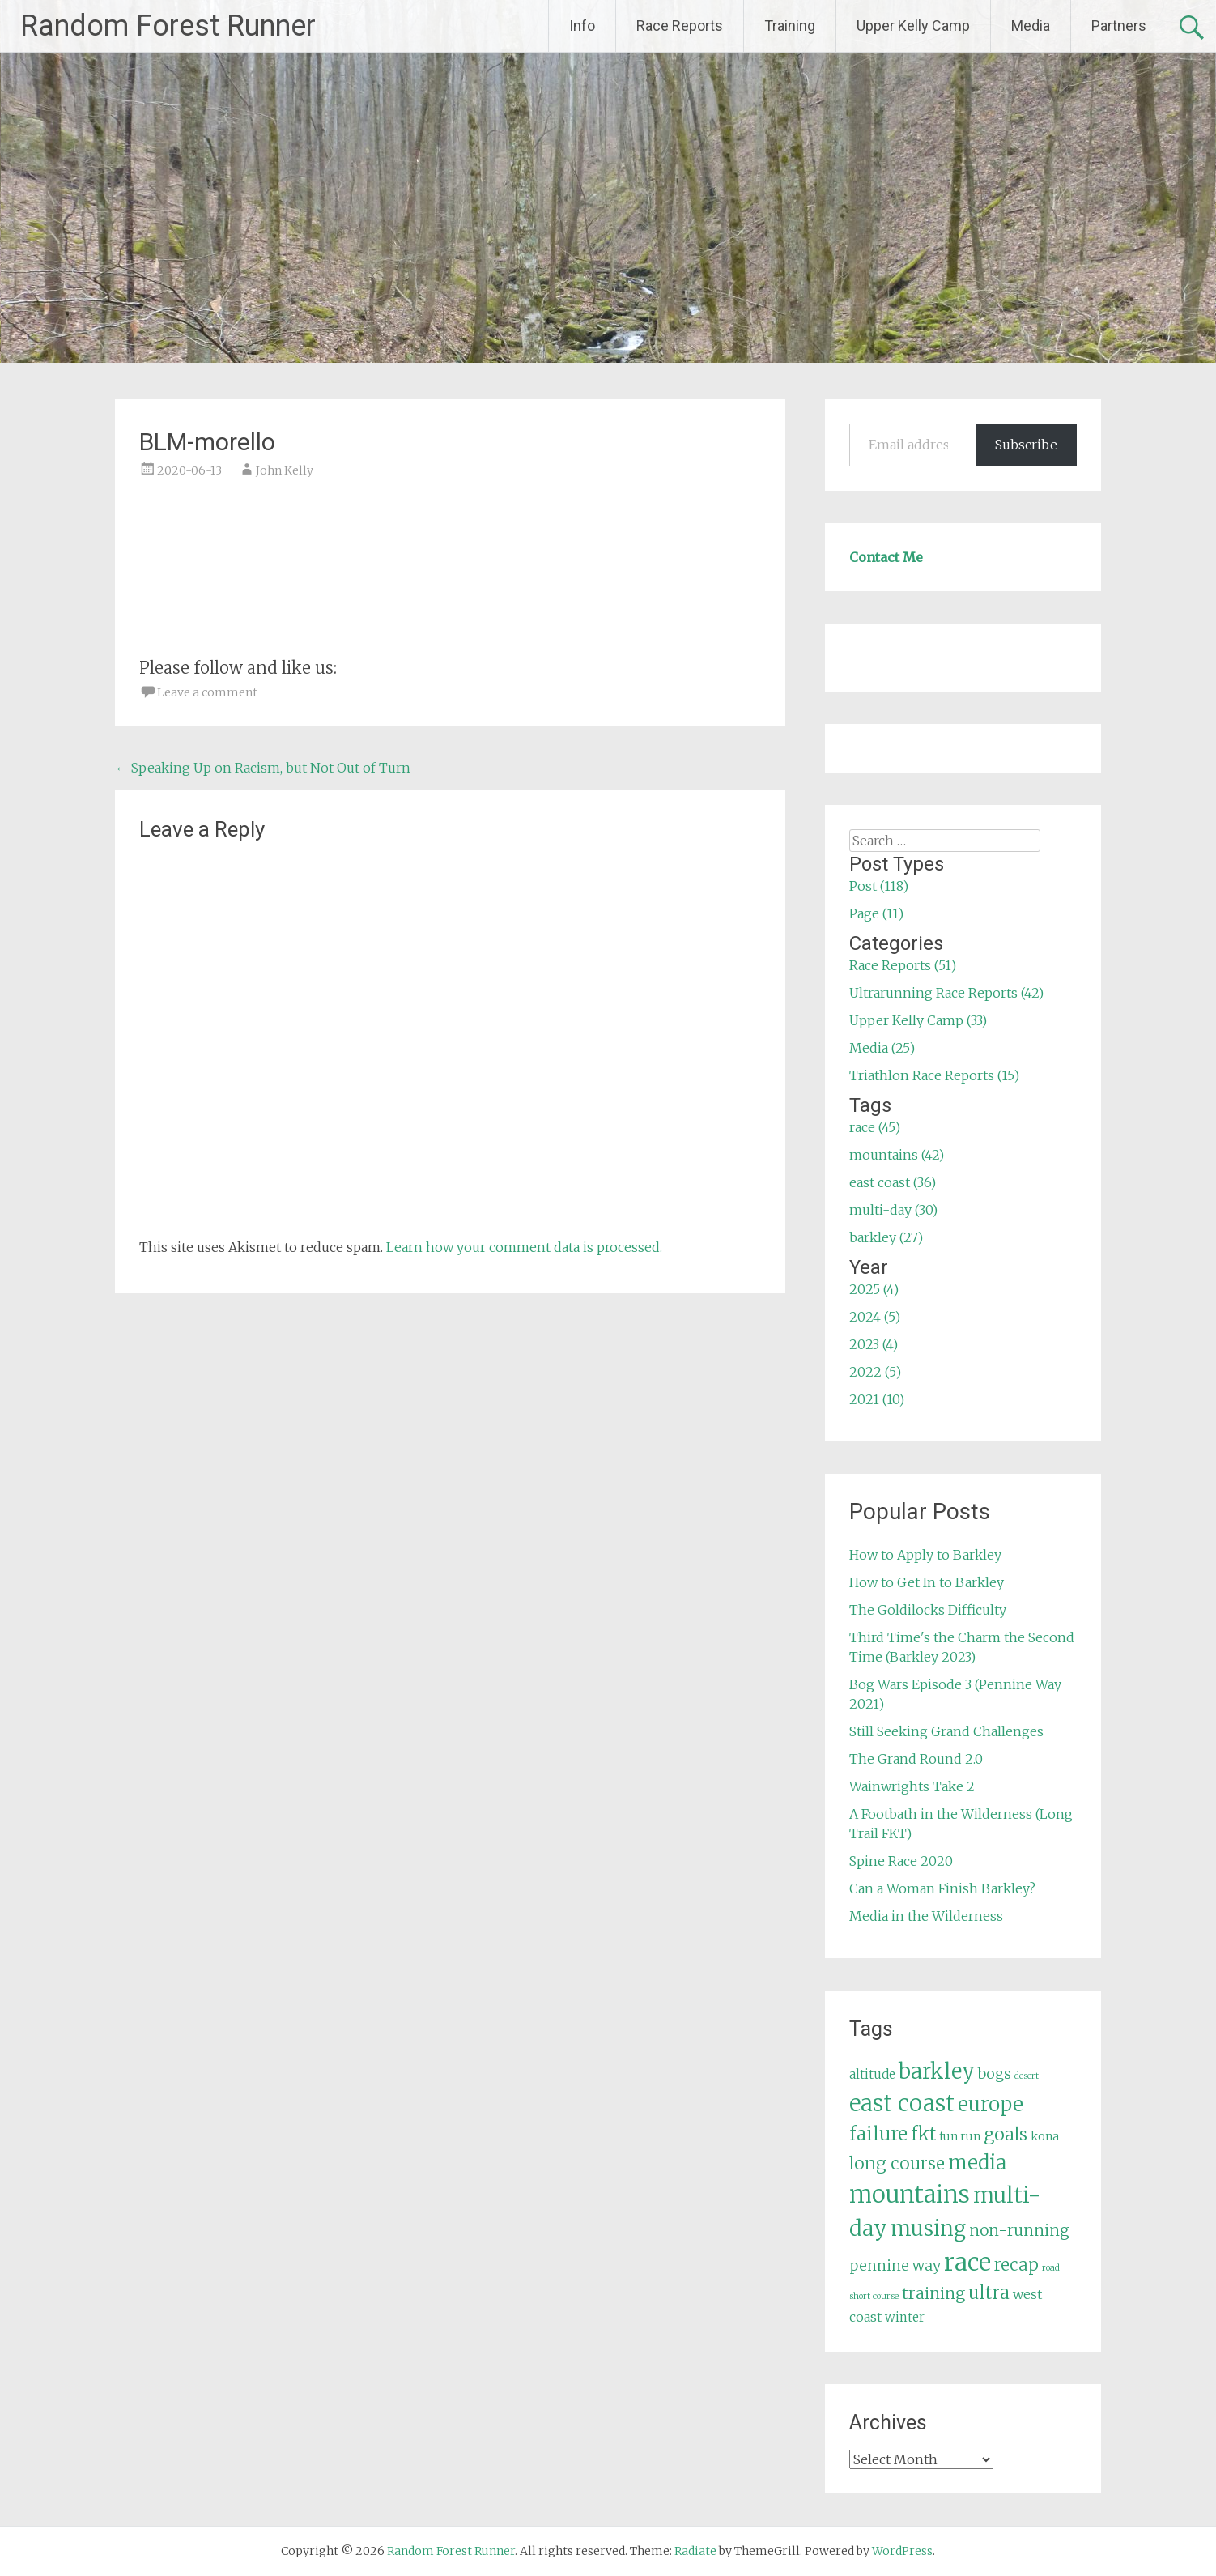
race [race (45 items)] (967, 2262)
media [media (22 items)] (977, 2162)
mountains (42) (896, 1155)
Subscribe (1026, 444)
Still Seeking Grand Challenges (946, 1731)
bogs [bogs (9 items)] (994, 2074)
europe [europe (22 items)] (990, 2104)
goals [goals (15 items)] (1005, 2134)
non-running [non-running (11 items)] (1019, 2230)
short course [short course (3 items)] (874, 2296)
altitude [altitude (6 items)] (872, 2074)
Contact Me (886, 557)
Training (789, 25)
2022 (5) (875, 1372)
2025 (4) (874, 1289)
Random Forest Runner (168, 26)
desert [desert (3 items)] (1026, 2076)
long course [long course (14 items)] (897, 2163)
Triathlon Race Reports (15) (934, 1075)
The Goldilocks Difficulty (927, 1610)
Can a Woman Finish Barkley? (942, 1888)
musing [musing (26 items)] (928, 2229)
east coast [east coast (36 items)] (902, 2103)
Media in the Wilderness (926, 1916)
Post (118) (878, 886)
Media (1030, 25)
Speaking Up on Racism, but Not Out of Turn (262, 768)
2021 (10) (876, 1399)
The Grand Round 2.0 (916, 1759)
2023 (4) (873, 1344)
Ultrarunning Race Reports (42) (946, 993)
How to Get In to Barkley (926, 1582)
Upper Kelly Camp (913, 25)
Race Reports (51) (902, 965)
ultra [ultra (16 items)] (989, 2293)
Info (582, 25)
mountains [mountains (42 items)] (909, 2194)
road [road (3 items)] (1051, 2268)
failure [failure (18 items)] (878, 2134)
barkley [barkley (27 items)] (937, 2071)
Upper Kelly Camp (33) (918, 1020)
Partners (1118, 25)
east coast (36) (892, 1182)
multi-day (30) (893, 1210)
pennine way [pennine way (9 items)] (895, 2266)
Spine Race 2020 (901, 1861)
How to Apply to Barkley (925, 1555)
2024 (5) (874, 1317)
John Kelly (284, 470)
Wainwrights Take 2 (912, 1786)
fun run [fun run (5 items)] (959, 2136)
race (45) (874, 1127)
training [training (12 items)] (933, 2293)
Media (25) (882, 1048)
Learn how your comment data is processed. (524, 1247)
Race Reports (679, 25)
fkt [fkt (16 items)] (923, 2134)
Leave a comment (207, 692)
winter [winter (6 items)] (905, 2317)
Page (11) (876, 913)
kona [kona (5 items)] (1045, 2136)
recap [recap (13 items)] (1016, 2265)
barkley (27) (886, 1237)
